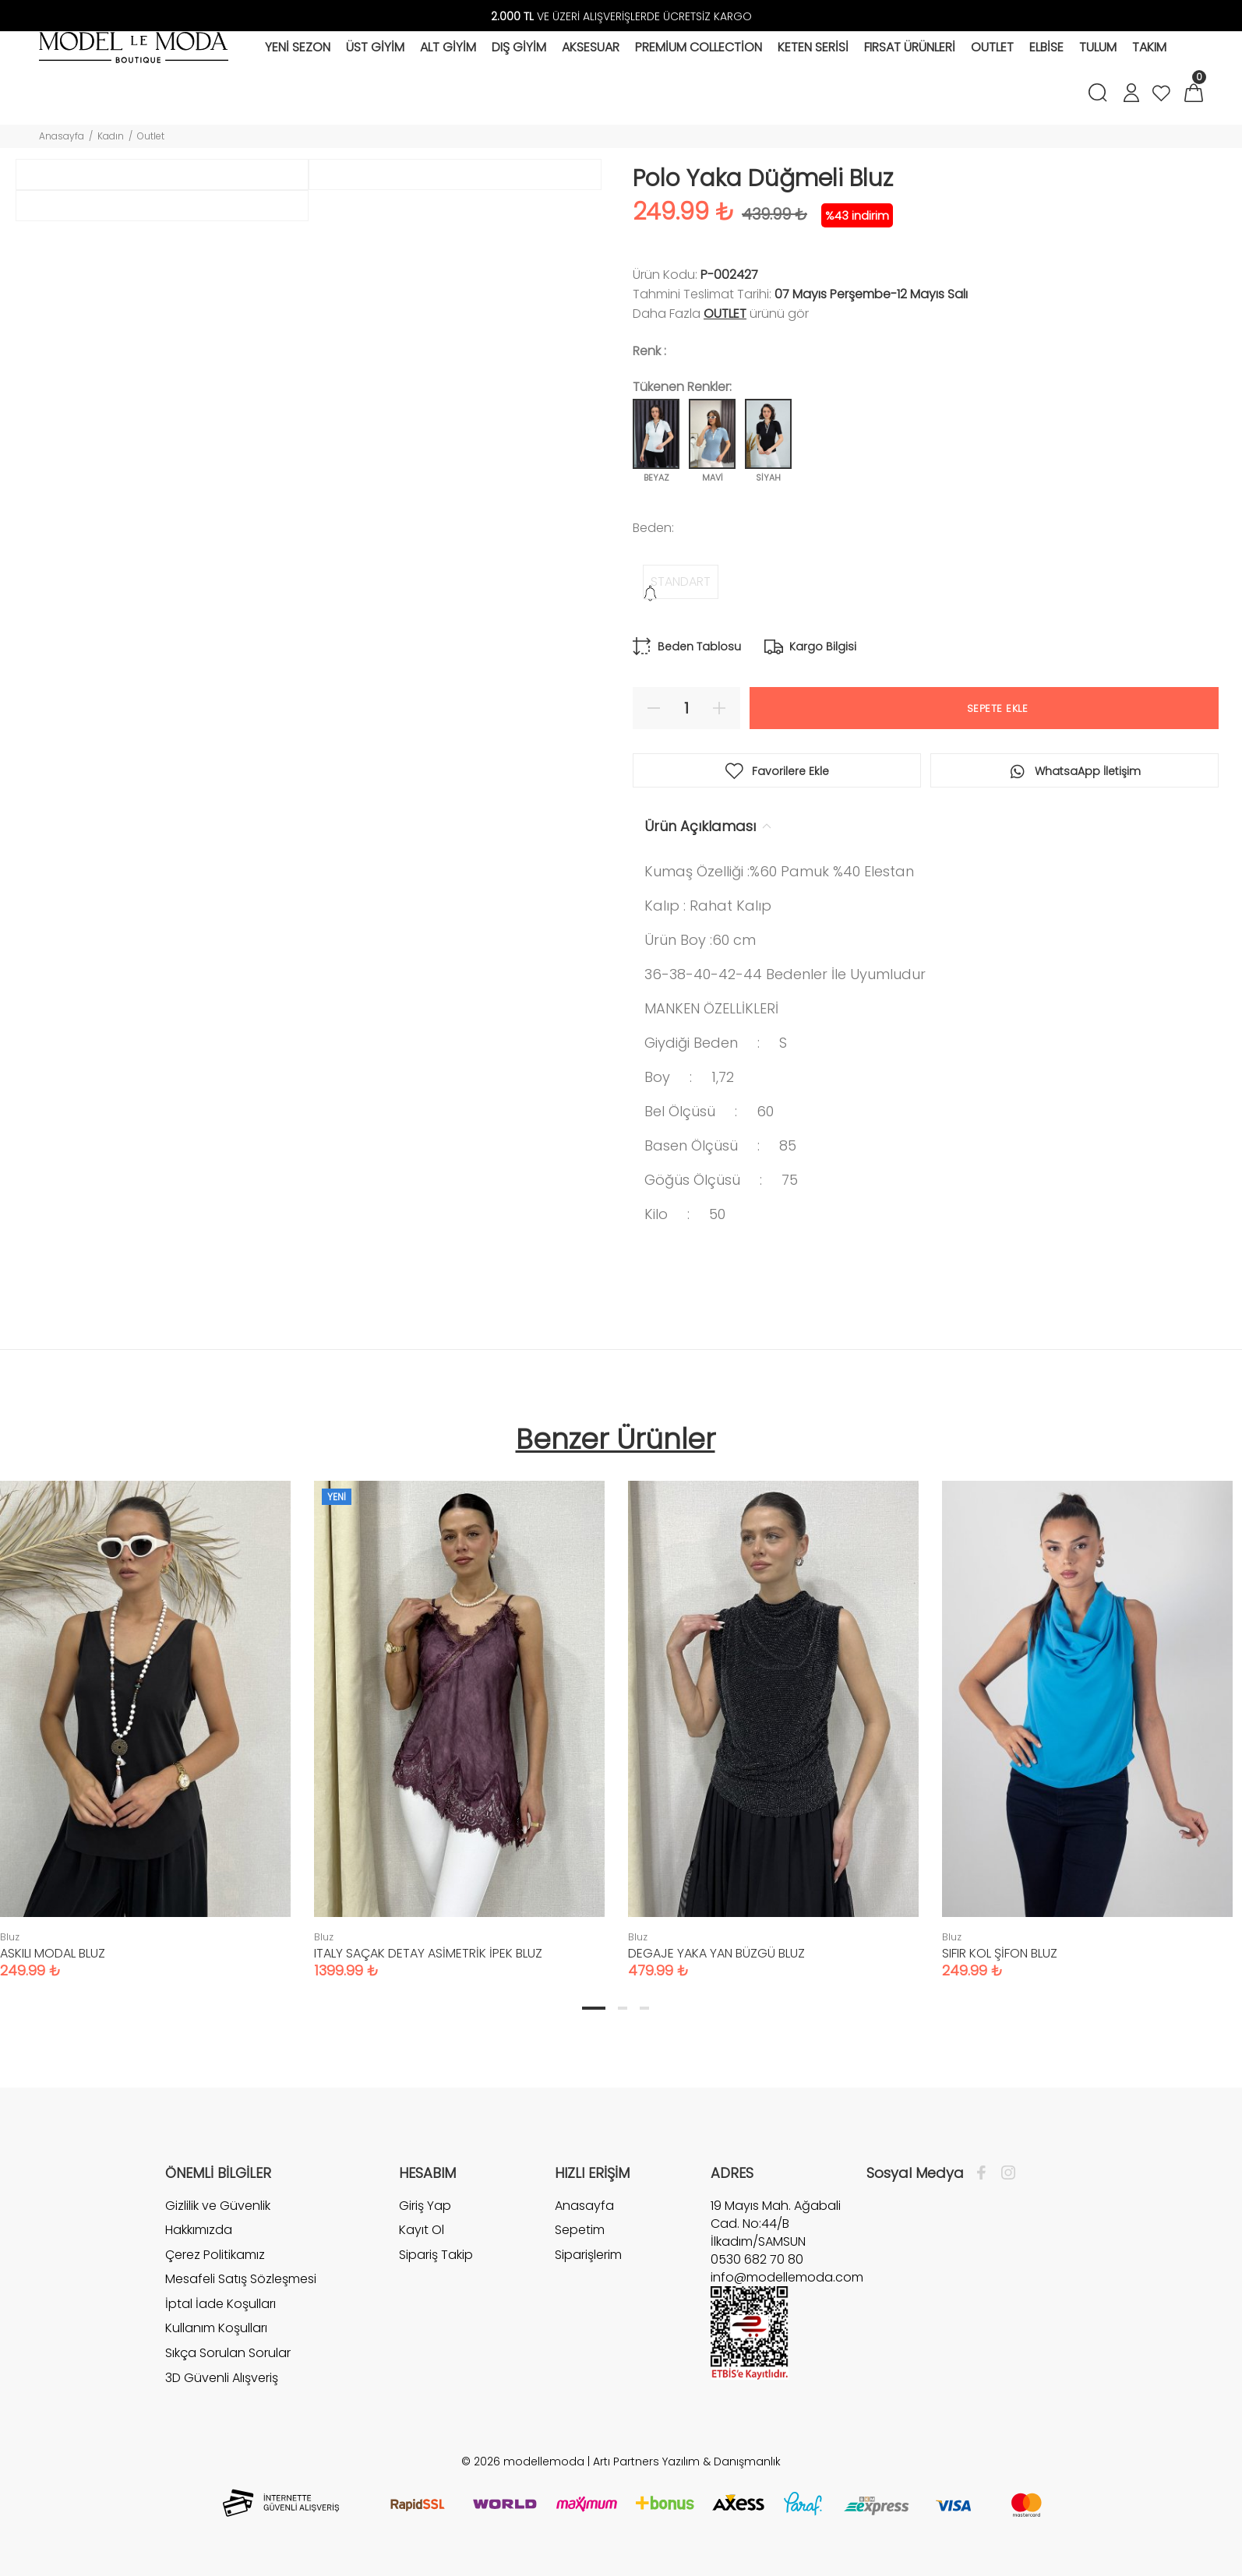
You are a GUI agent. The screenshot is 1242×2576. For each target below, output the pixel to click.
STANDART (681, 581)
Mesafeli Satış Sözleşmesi (240, 2279)
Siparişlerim (588, 2255)
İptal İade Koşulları (220, 2304)
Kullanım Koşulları (216, 2328)
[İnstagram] (1004, 2173)
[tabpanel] (459, 1714)
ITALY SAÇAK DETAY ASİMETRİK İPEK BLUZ (428, 1953)
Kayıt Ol (421, 2230)
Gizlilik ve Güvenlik (217, 2206)
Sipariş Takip (436, 2255)
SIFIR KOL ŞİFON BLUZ (999, 1953)
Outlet (150, 136)
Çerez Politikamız (215, 2255)
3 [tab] (644, 2008)
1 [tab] (593, 2008)
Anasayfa (61, 136)
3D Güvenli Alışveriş (221, 2378)
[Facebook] (985, 2173)
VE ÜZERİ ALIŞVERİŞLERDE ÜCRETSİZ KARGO (621, 16)
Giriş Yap (425, 2206)
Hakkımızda (198, 2230)
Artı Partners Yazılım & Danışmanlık (687, 2461)
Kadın (110, 136)
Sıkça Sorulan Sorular (228, 2353)
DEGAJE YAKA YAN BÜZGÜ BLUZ (716, 1953)
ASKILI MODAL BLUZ (52, 1953)
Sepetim (580, 2230)
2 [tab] (622, 2008)
